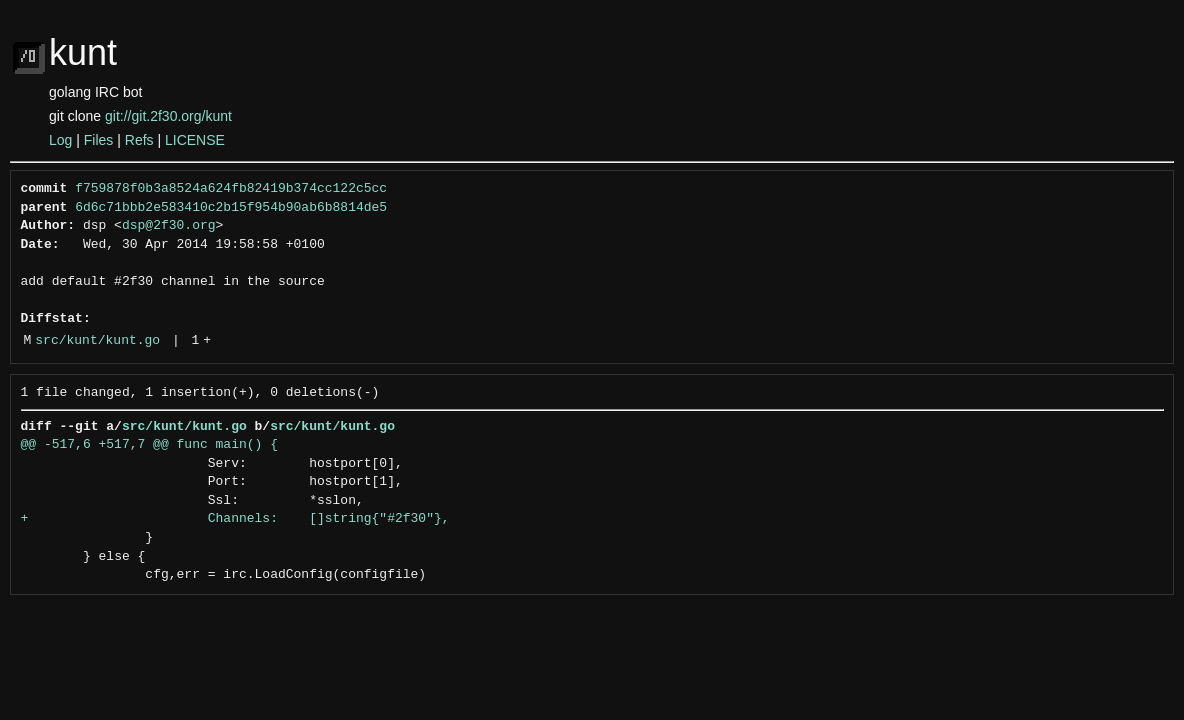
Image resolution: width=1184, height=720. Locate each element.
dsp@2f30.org (169, 226)
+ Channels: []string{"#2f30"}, (235, 519)
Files (99, 140)
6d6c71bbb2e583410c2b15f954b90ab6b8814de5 (231, 208)
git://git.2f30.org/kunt (168, 116)
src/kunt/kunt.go (97, 341)
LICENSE (195, 140)
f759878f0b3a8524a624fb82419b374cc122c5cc (231, 189)
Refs (139, 140)
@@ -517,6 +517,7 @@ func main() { (149, 445)
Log (60, 140)
